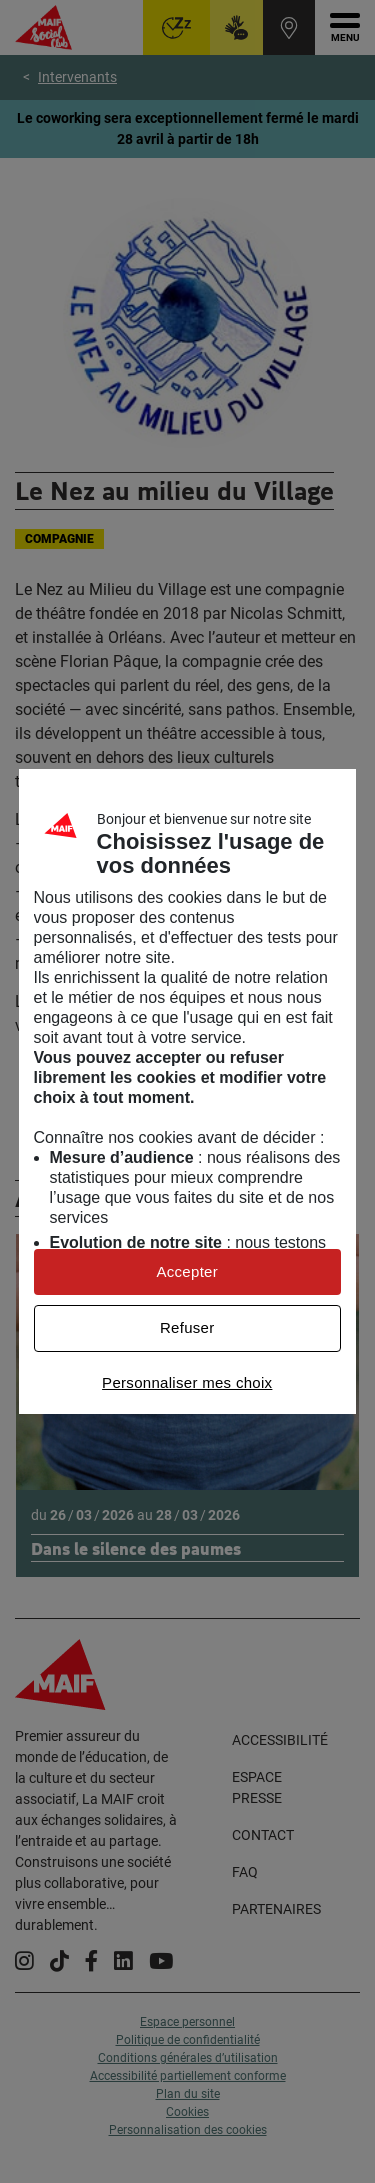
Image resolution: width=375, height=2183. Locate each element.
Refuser (187, 1327)
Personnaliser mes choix (187, 1382)
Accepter (187, 1271)
